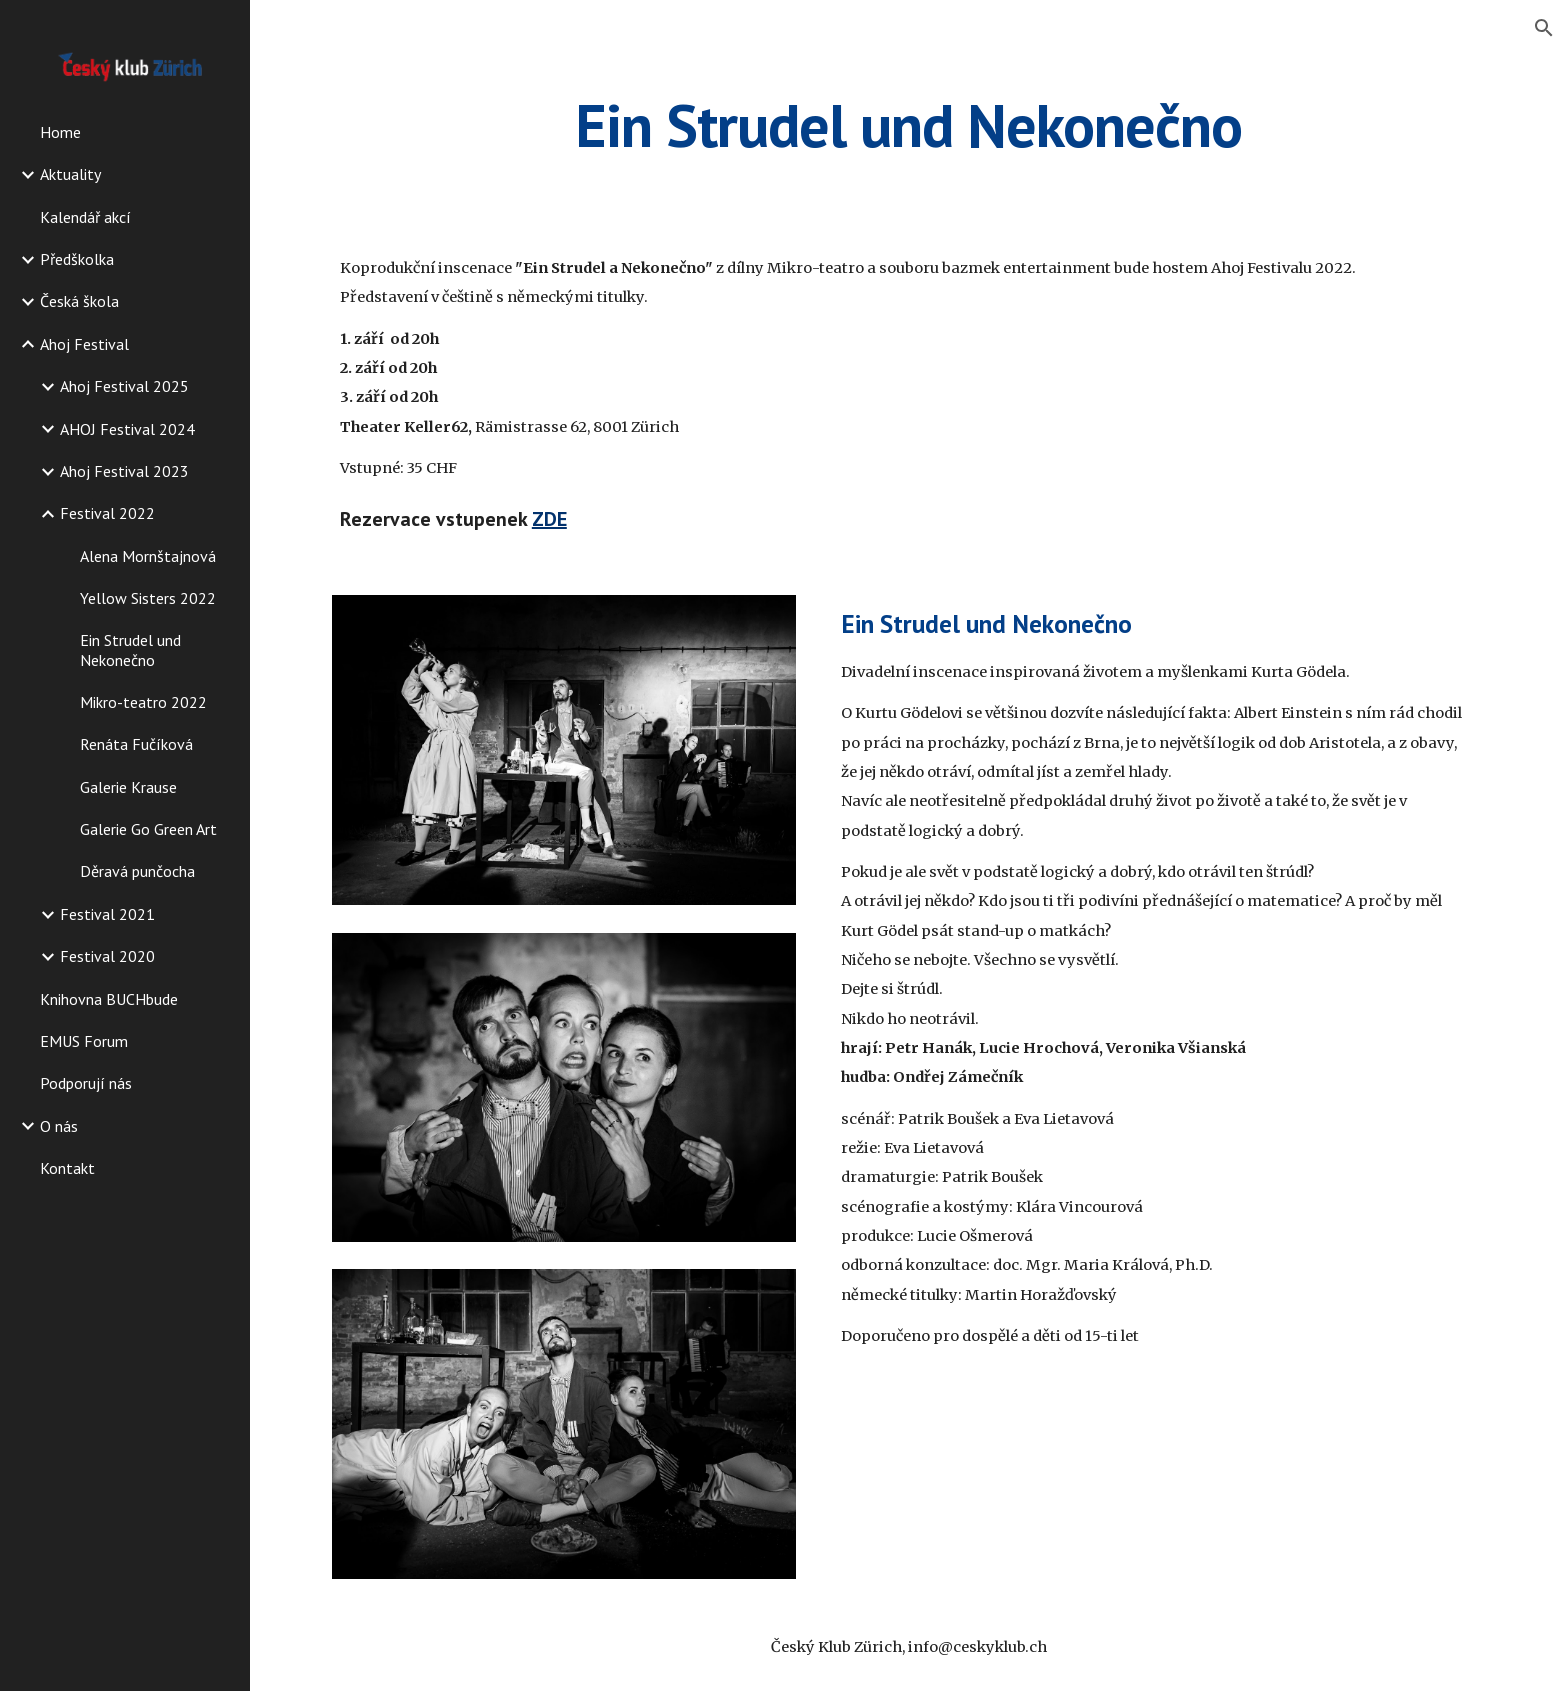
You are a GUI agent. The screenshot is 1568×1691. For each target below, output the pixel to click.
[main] (909, 125)
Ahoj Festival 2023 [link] (124, 471)
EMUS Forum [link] (84, 1041)
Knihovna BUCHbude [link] (109, 999)
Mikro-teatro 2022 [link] (143, 702)
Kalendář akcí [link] (85, 217)
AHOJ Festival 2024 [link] (127, 429)
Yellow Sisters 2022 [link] (148, 598)
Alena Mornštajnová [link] (148, 556)
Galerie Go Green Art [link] (148, 829)
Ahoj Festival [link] (84, 344)
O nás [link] (59, 1126)
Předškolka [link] (77, 259)
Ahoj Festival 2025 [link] (124, 386)
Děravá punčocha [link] (137, 871)
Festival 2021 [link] (107, 914)
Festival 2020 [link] (107, 956)
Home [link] (60, 132)
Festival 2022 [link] (107, 513)
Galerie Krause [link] (128, 787)
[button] (1544, 28)
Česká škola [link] (79, 301)
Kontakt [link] (67, 1168)
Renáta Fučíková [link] (136, 744)
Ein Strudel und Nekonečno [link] (130, 649)
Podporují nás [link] (86, 1083)
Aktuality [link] (70, 174)
